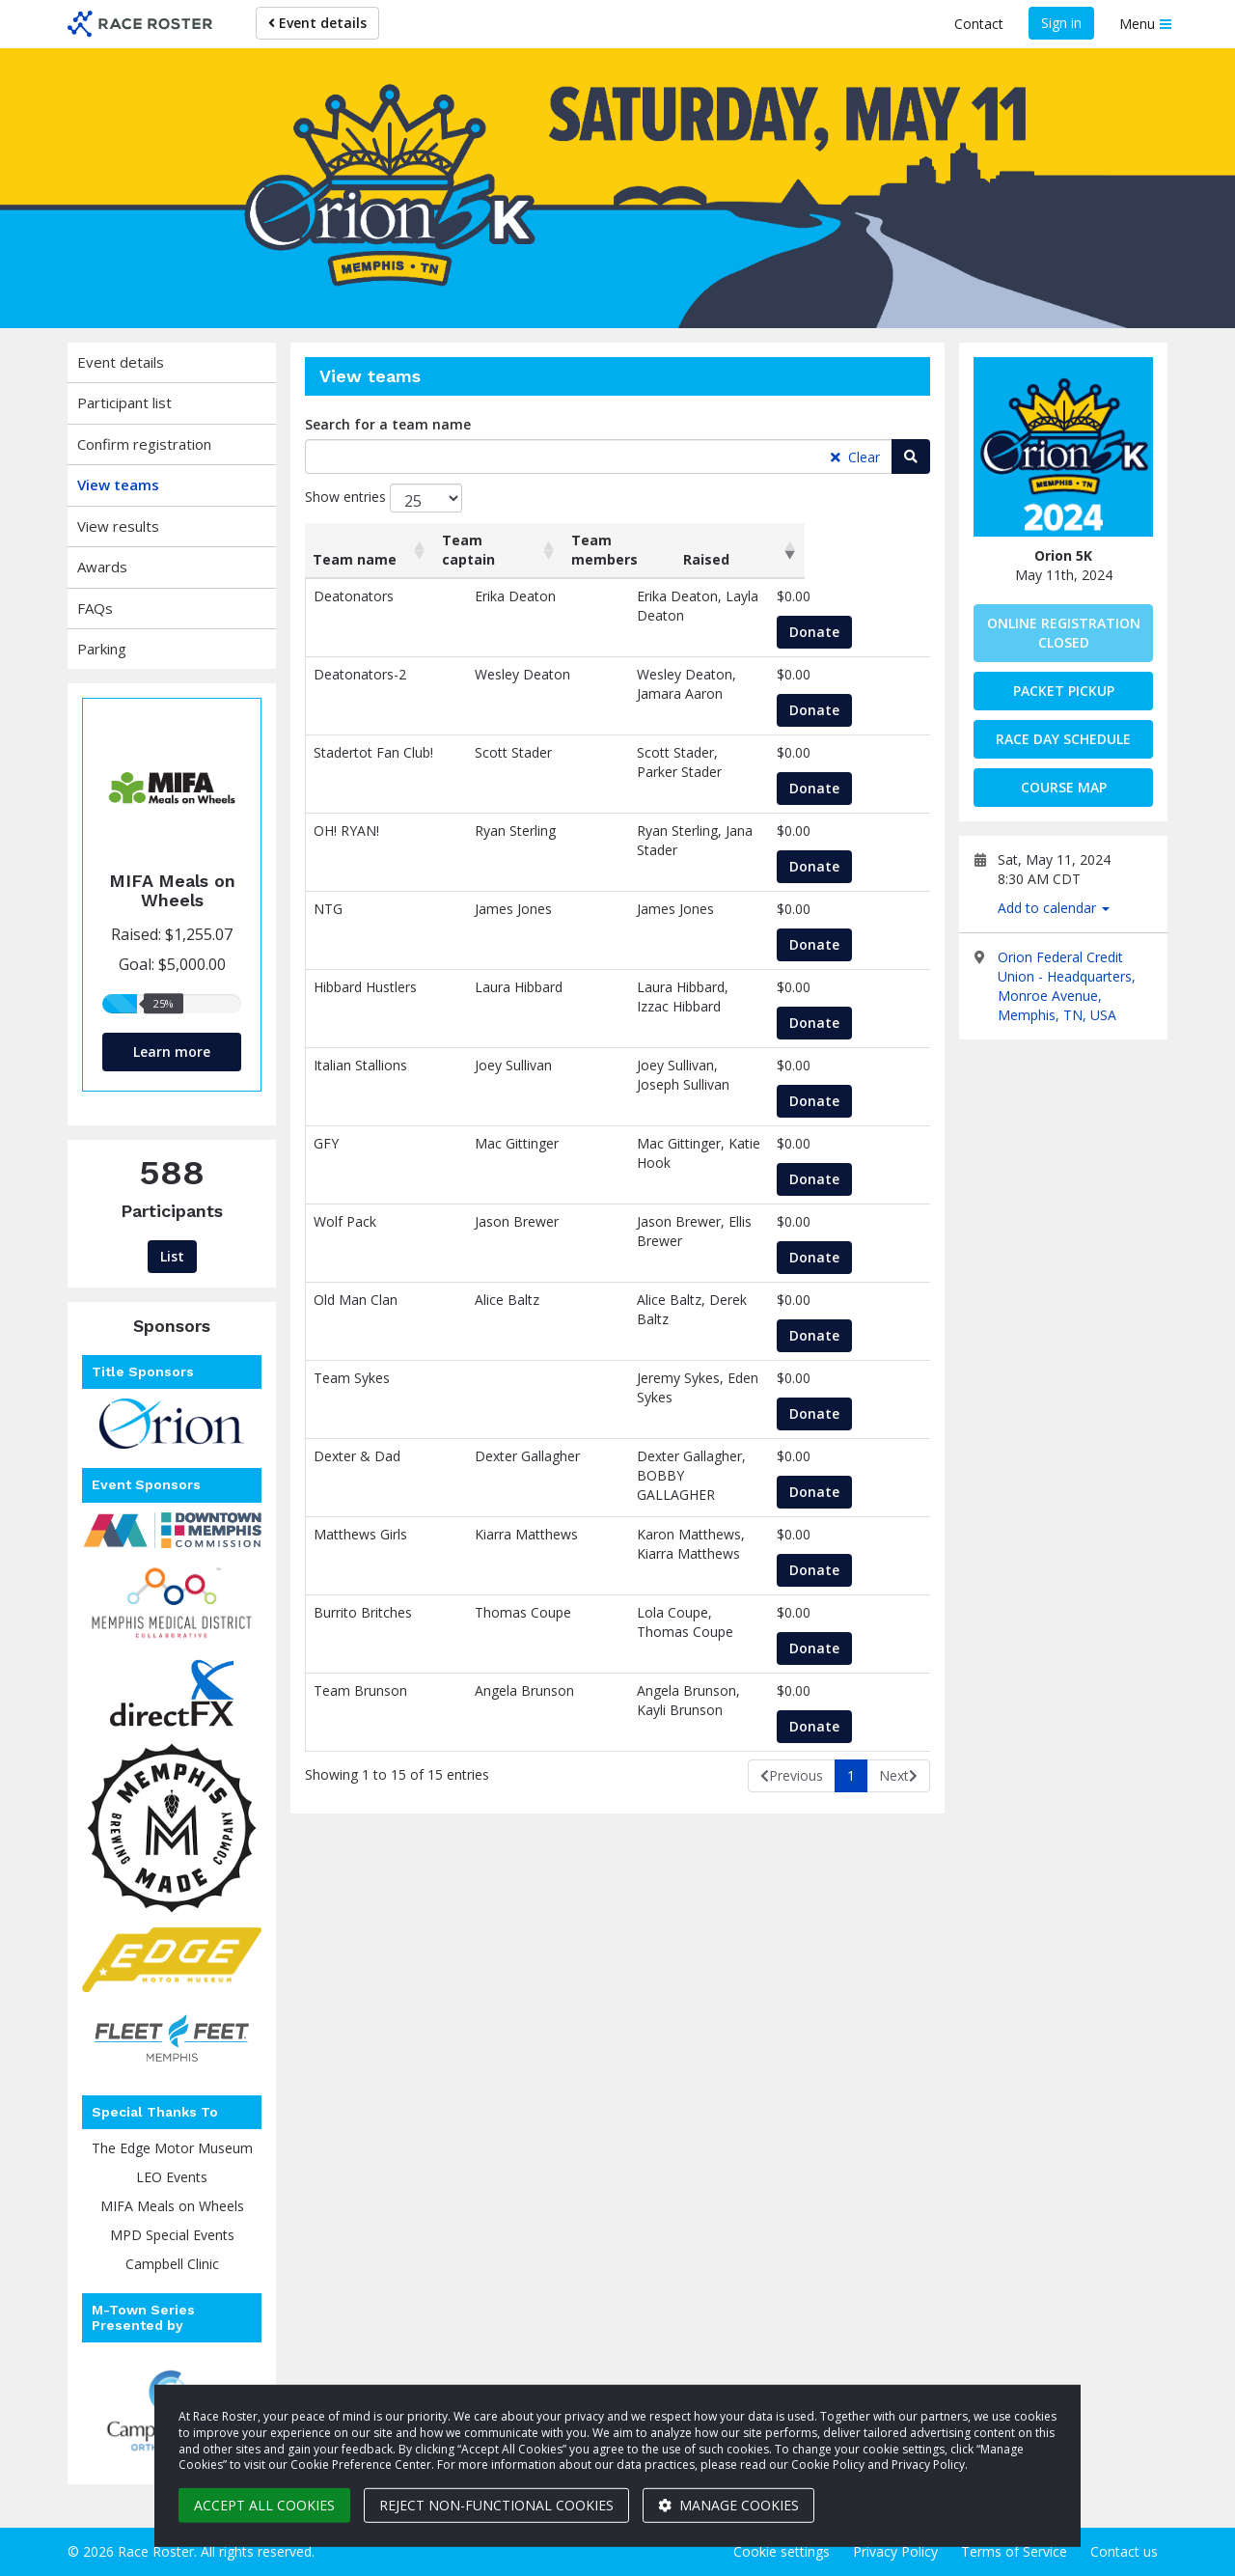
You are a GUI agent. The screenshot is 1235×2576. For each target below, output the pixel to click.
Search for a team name (388, 424)
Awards (102, 566)
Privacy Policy (895, 2551)
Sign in (1061, 23)
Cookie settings (781, 2551)
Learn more (171, 1051)
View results (118, 526)
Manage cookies (728, 2505)
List (172, 1256)
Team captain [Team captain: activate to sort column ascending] (473, 549)
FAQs (95, 608)
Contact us (1124, 2551)
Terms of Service (1014, 2551)
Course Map (1064, 787)
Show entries (383, 498)
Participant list (124, 402)
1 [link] (851, 1775)
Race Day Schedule (1063, 739)
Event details (317, 23)
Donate (845, 632)
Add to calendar (1054, 908)
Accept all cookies (264, 2505)
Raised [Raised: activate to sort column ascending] (830, 559)
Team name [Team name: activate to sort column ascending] (355, 559)
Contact (978, 23)
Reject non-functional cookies (496, 2505)
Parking (101, 648)
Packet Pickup (1063, 690)
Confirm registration (144, 444)
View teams (118, 484)
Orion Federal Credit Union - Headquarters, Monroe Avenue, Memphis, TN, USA (1067, 986)
